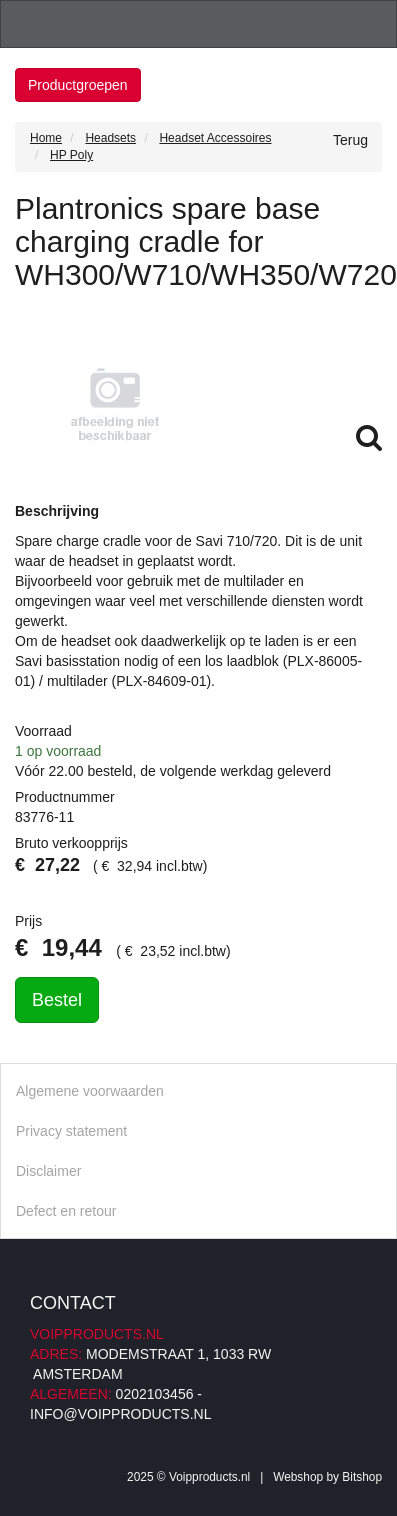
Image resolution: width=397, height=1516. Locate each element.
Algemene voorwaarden (90, 1091)
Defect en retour (66, 1211)
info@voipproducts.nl (120, 1414)
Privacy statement (71, 1131)
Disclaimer (48, 1171)
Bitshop (362, 1477)
